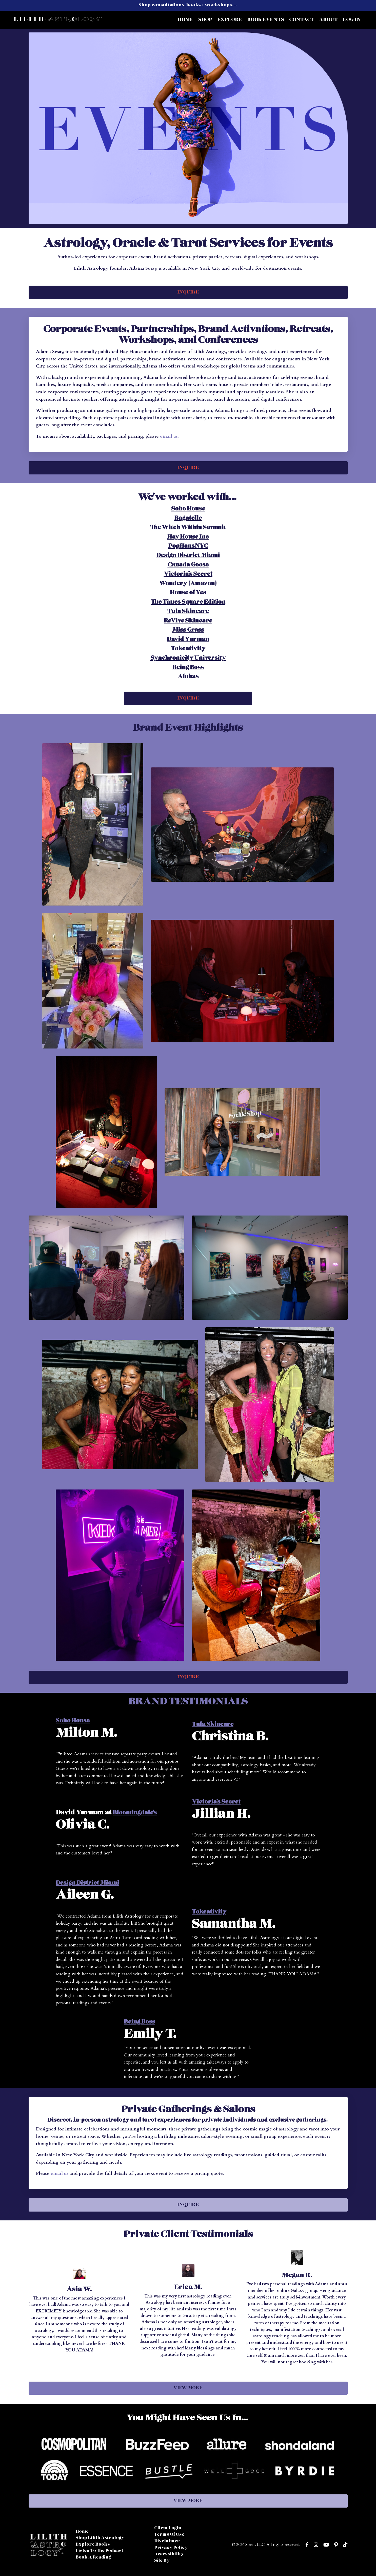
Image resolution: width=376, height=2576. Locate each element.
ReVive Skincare (188, 621)
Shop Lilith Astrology (99, 2541)
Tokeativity (188, 649)
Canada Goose (188, 565)
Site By (162, 2564)
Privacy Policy (171, 2551)
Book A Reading (93, 2561)
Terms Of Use (169, 2538)
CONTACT (301, 20)
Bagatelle (188, 519)
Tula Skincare (188, 612)
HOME (184, 20)
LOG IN (352, 20)
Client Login (167, 2531)
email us (171, 437)
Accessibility (169, 2557)
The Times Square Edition (188, 603)
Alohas (188, 677)
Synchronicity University (188, 659)
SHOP (204, 20)
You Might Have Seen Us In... (188, 2420)
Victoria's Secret (188, 575)
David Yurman (188, 640)
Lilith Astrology (90, 268)
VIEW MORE (187, 2391)
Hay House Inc (188, 537)
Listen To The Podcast (99, 2554)
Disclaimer (167, 2544)
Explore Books (92, 2548)
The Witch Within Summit (188, 528)
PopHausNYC (188, 547)
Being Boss (188, 668)
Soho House (188, 509)
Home (82, 2535)
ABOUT (328, 20)
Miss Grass (188, 631)
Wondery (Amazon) (188, 584)
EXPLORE (229, 20)
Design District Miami (188, 556)
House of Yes (188, 593)
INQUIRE (188, 292)
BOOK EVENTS (265, 20)
